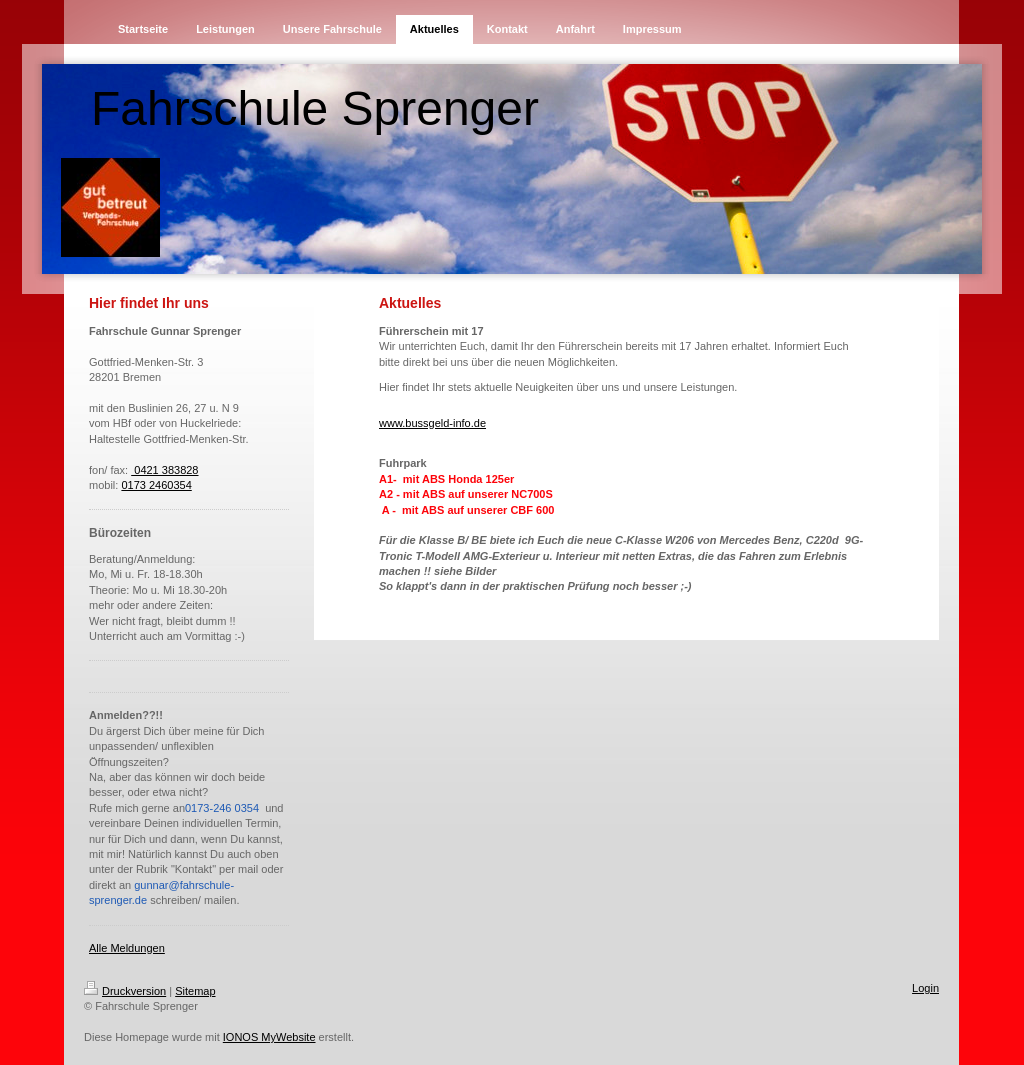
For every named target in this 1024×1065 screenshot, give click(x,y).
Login (925, 988)
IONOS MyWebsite (269, 1037)
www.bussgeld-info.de (432, 423)
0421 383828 (164, 470)
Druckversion (125, 991)
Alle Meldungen (127, 948)
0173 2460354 (156, 485)
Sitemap (195, 991)
